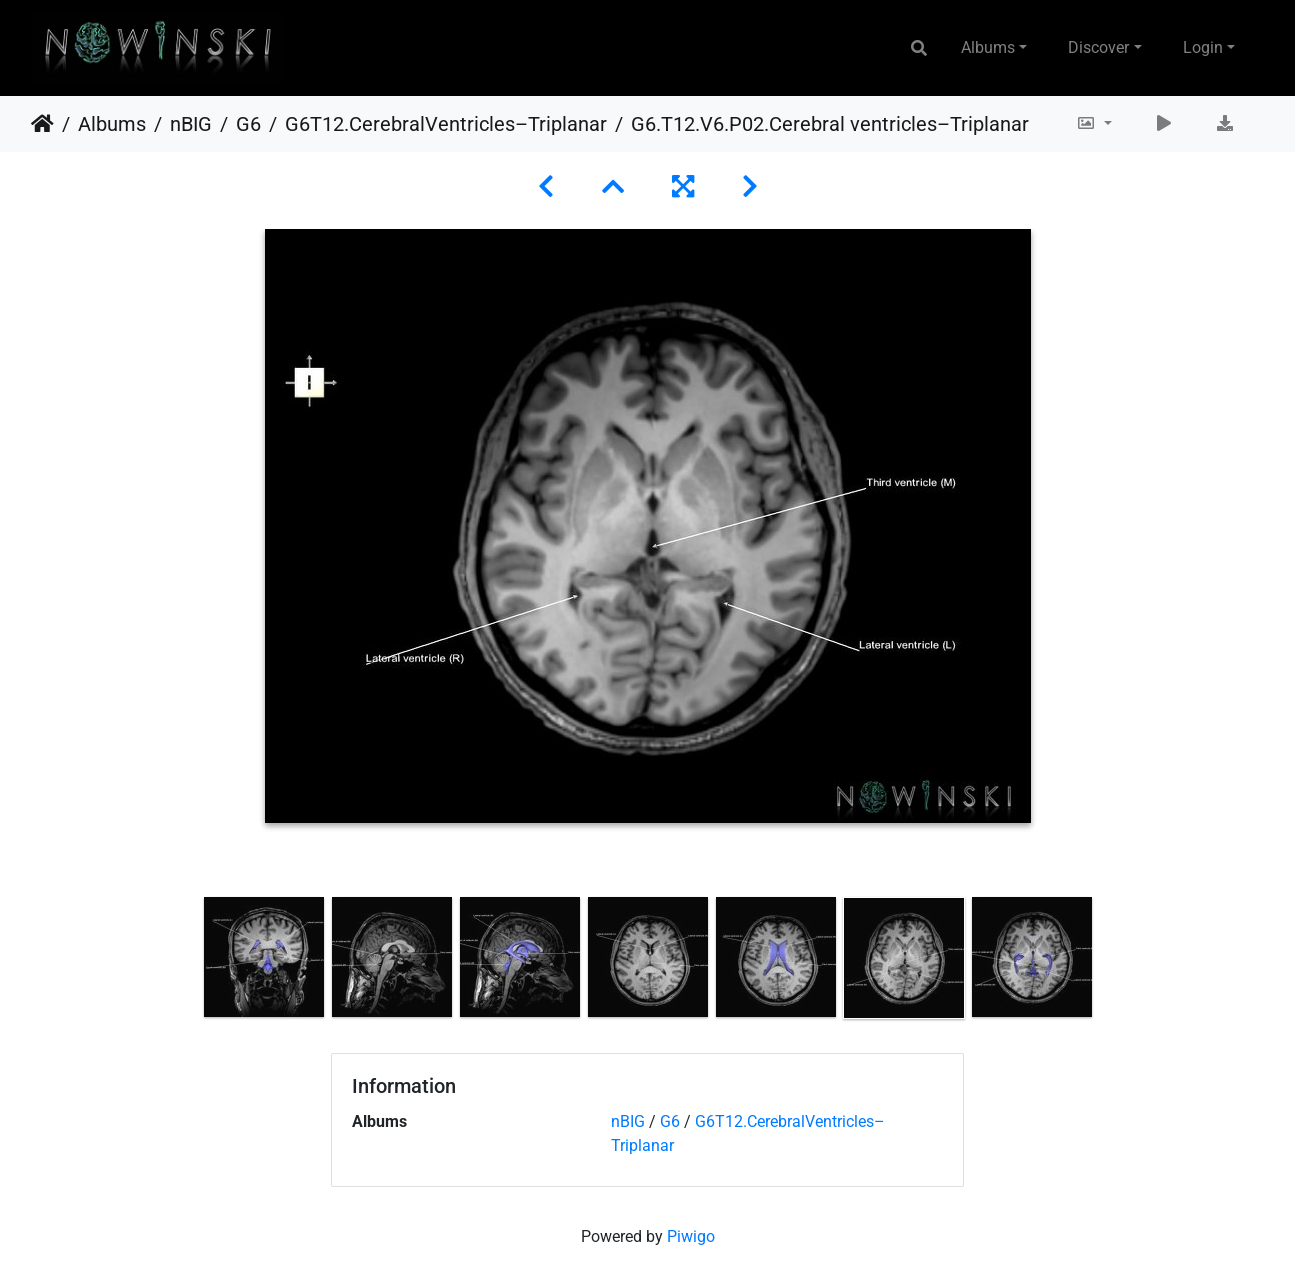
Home (42, 124)
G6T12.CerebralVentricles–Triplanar (446, 124)
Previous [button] (185, 962)
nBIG (191, 124)
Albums (988, 47)
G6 (248, 124)
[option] (264, 957)
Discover (1098, 47)
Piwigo (691, 1236)
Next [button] (1110, 962)
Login (1203, 47)
